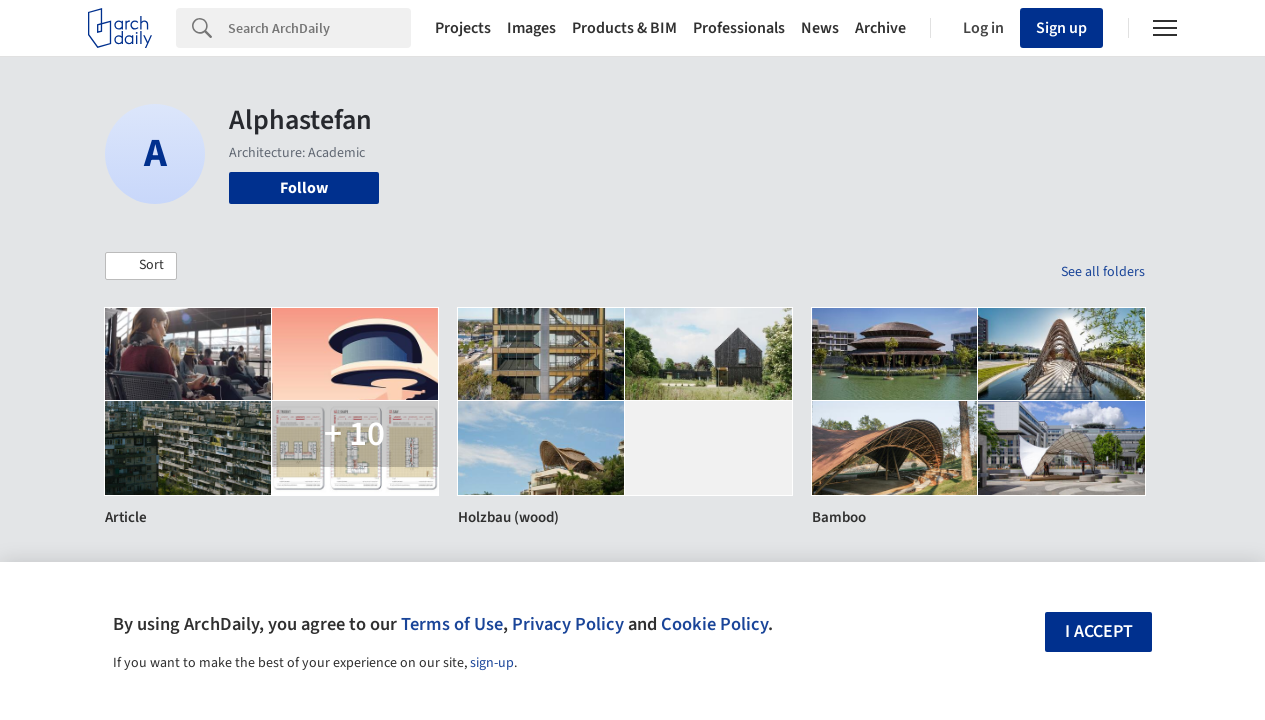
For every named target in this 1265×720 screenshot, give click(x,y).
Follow (304, 188)
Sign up (1061, 28)
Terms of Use (452, 624)
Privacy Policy (568, 624)
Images (531, 28)
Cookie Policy (714, 624)
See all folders (1103, 272)
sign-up (492, 663)
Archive (880, 28)
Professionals (739, 28)
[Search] (319, 28)
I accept (1099, 631)
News (820, 28)
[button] (141, 266)
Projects (463, 28)
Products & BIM (624, 28)
